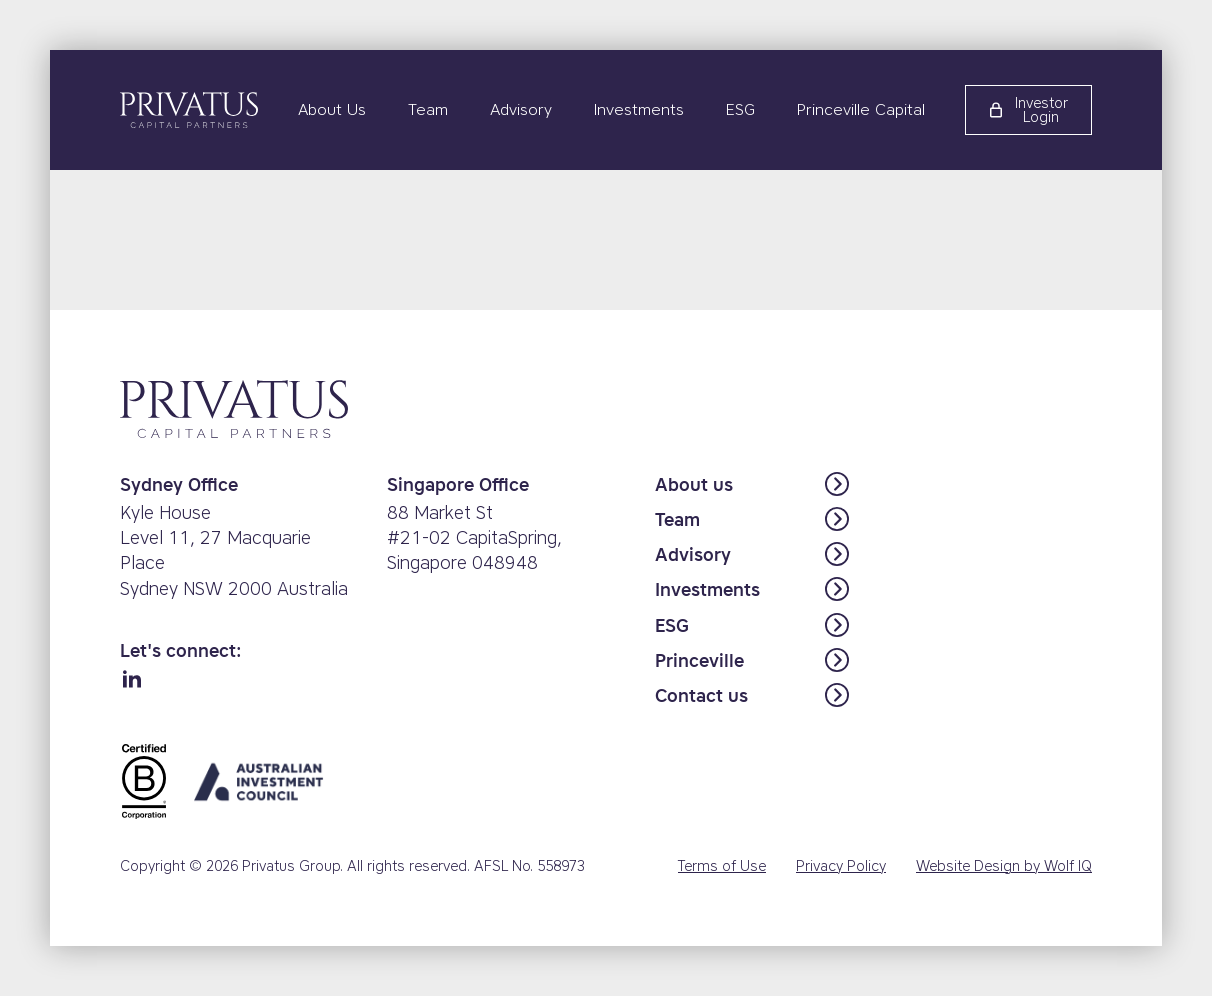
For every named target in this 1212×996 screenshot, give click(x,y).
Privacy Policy (841, 866)
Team (428, 109)
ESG (740, 109)
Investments (639, 109)
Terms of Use (722, 866)
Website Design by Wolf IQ (1004, 866)
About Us (332, 109)
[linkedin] (132, 680)
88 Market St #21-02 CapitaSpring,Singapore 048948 (474, 538)
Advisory (521, 109)
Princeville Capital (861, 109)
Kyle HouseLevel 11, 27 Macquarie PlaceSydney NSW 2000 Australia (234, 551)
